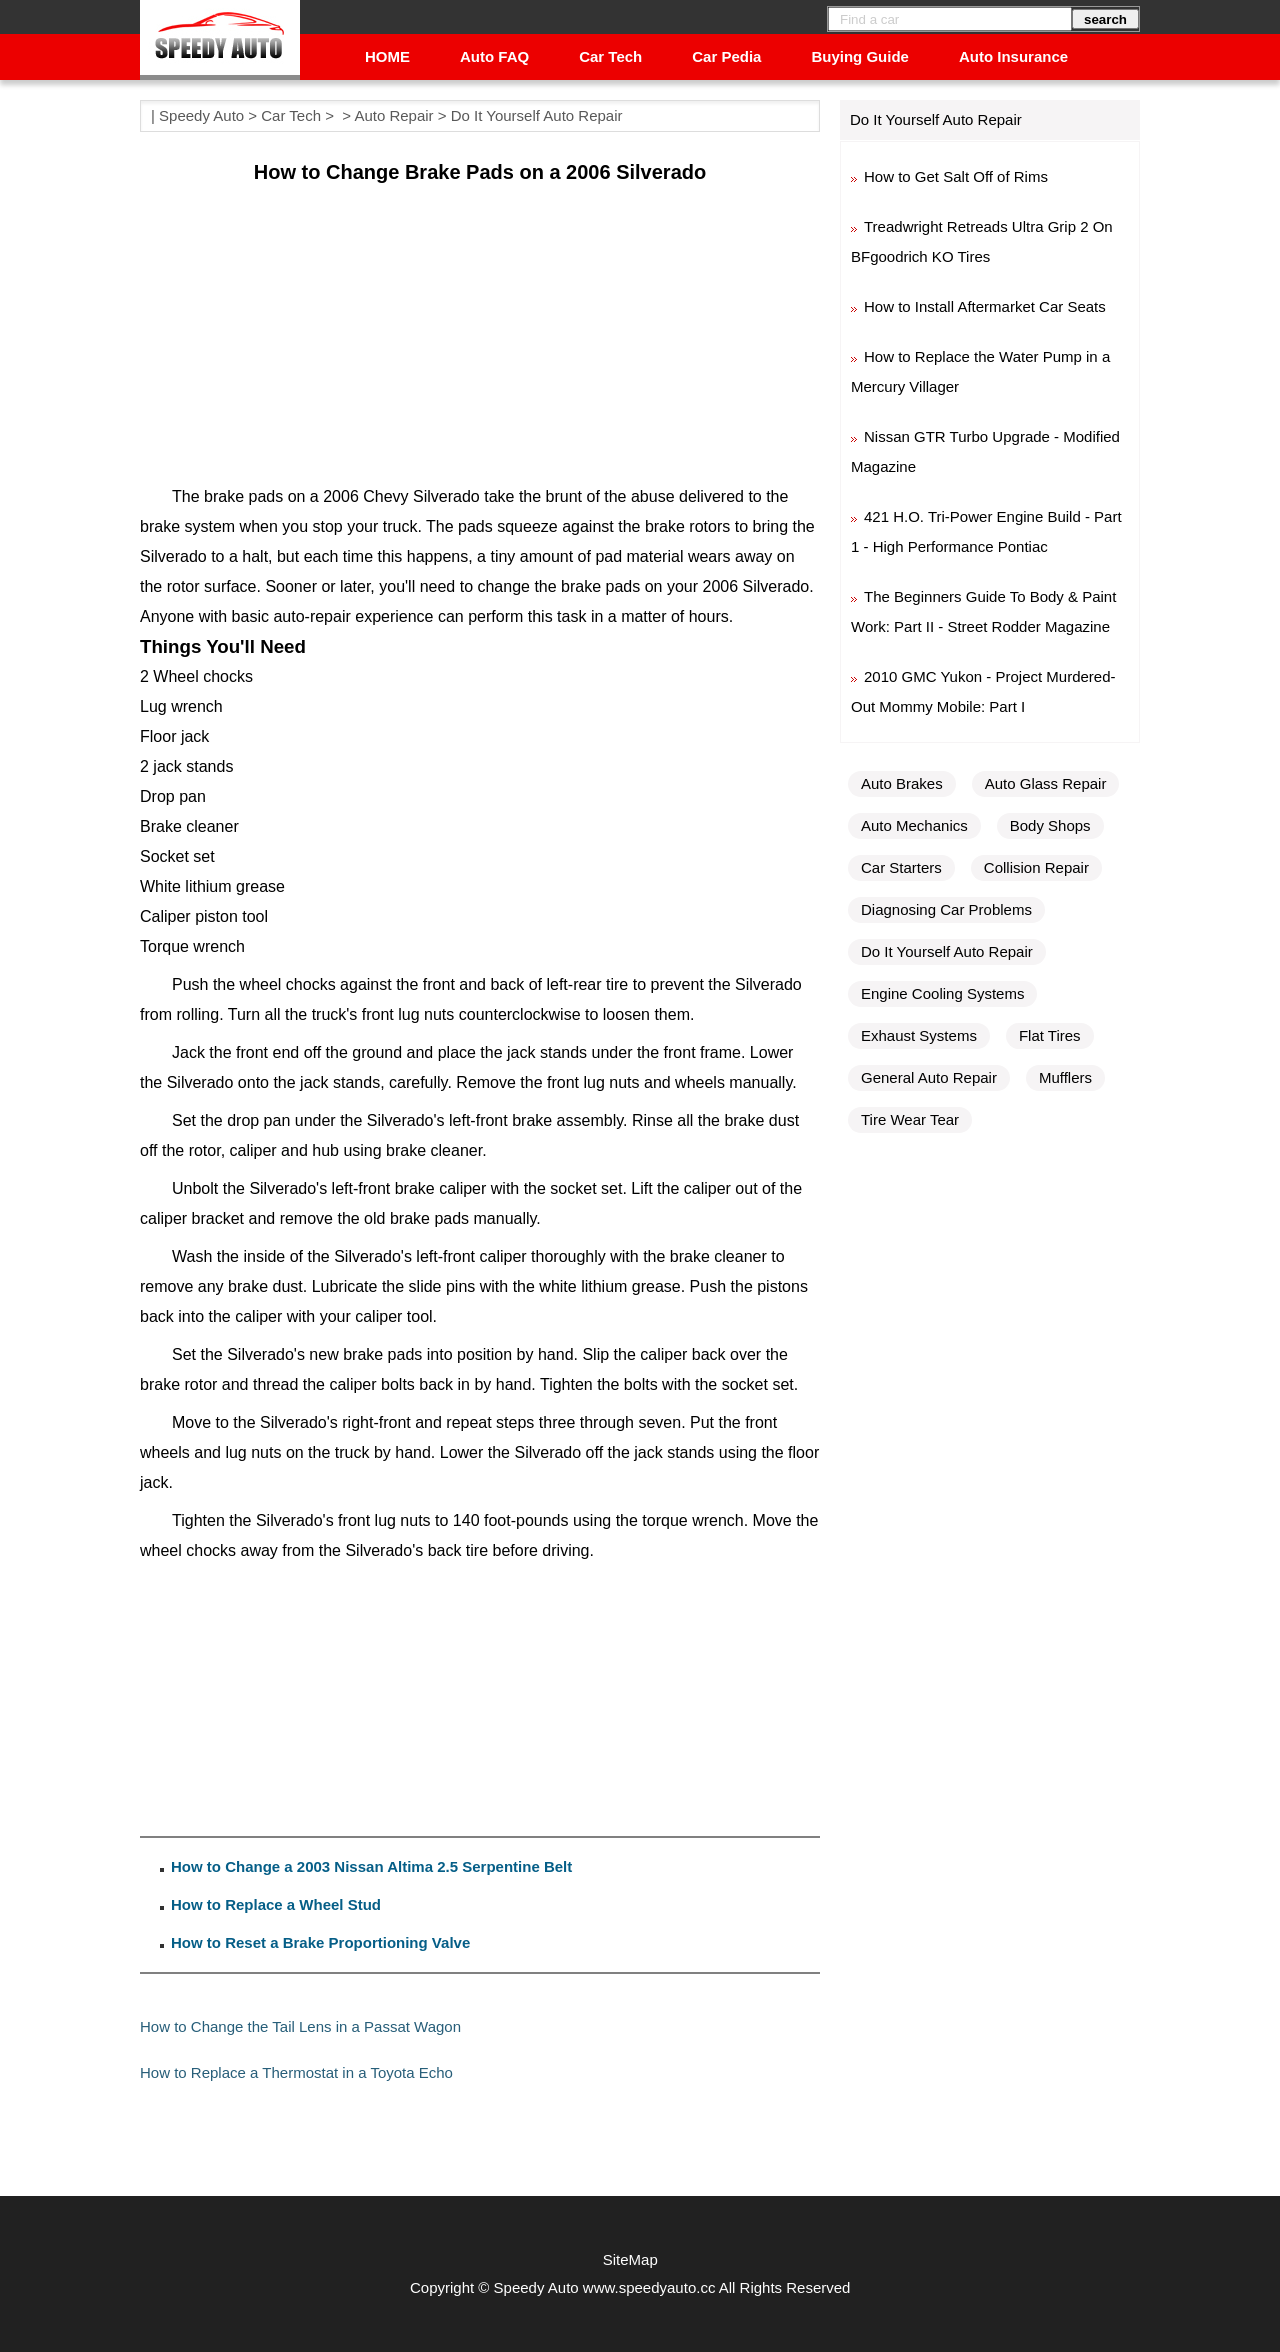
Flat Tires (1050, 1035)
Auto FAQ (494, 56)
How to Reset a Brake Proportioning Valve (320, 1942)
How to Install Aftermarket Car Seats (985, 306)
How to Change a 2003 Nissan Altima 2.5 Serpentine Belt (371, 1866)
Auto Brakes (902, 783)
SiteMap (630, 2259)
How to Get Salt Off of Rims (956, 176)
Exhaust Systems (919, 1035)
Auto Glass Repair (1046, 783)
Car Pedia (726, 56)
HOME (387, 56)
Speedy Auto (201, 115)
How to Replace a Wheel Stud (276, 1904)
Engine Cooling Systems (942, 993)
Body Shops (1050, 825)
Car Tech (610, 56)
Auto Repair (393, 115)
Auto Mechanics (914, 825)
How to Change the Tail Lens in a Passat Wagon (300, 2026)
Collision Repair (1036, 867)
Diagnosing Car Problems (946, 909)
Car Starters (901, 867)
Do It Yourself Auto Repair (537, 115)
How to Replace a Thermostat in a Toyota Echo (296, 2072)
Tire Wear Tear (910, 1119)
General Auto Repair (929, 1077)
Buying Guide (860, 56)
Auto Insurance (1013, 56)
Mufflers (1065, 1077)
